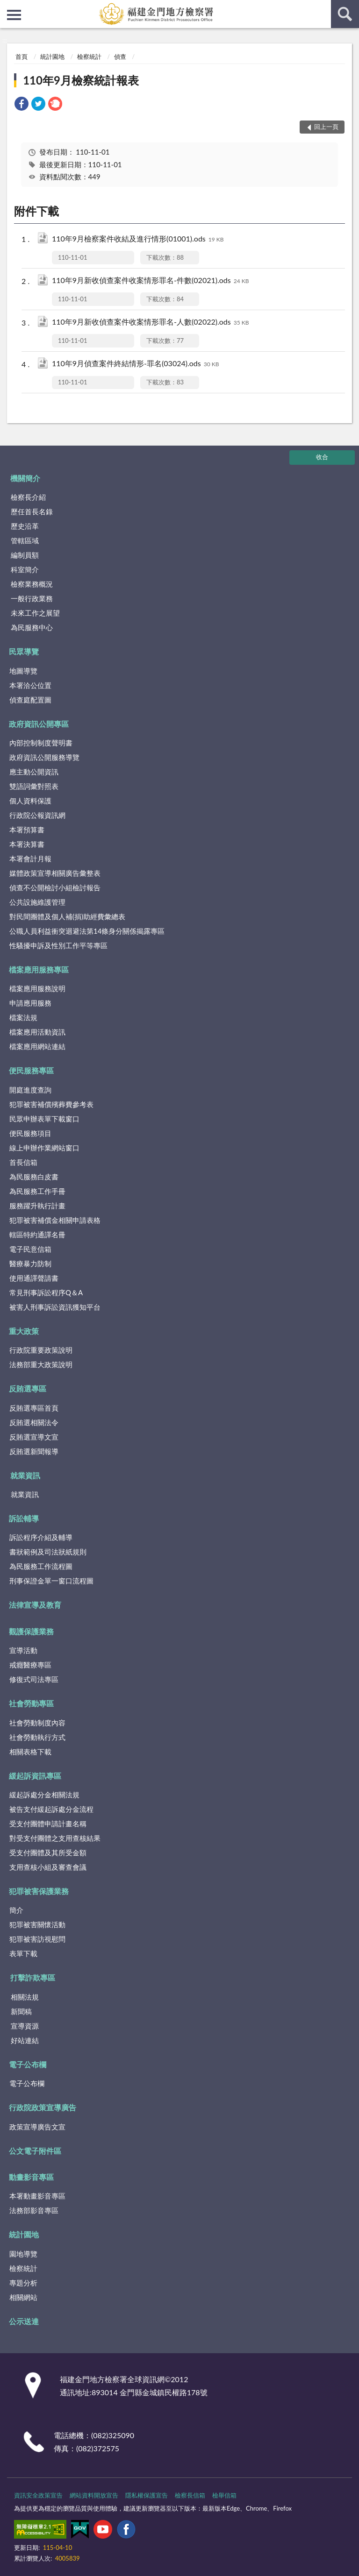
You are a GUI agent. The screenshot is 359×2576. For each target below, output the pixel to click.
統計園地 (52, 56)
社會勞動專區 (31, 1703)
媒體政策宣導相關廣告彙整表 (55, 873)
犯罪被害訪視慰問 (37, 1939)
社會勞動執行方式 (37, 1737)
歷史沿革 (25, 526)
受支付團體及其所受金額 (47, 1852)
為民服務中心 (32, 627)
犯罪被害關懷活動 (37, 1924)
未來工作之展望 (35, 613)
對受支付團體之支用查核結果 (55, 1838)
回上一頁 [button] (326, 126)
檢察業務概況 (32, 584)
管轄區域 (25, 540)
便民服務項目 (30, 1133)
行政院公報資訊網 (37, 815)
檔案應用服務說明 (37, 988)
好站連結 (25, 2040)
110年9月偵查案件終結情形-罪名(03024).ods (135, 364)
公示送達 (24, 2321)
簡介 (16, 1910)
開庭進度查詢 (30, 1090)
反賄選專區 (27, 1388)
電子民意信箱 (30, 1249)
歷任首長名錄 (32, 511)
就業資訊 (25, 1475)
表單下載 (23, 1953)
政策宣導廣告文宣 (37, 2126)
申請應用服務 (30, 1003)
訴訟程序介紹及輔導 (40, 1537)
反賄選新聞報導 (33, 1451)
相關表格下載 (30, 1751)
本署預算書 (26, 829)
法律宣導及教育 (35, 1604)
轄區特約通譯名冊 (37, 1234)
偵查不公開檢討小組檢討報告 (55, 887)
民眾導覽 (24, 651)
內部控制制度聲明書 (40, 742)
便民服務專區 (31, 1070)
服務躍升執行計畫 (37, 1205)
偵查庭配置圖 (30, 699)
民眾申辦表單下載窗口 (44, 1118)
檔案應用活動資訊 (37, 1032)
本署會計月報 (30, 858)
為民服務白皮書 (33, 1176)
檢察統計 (89, 56)
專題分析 (23, 2282)
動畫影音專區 (31, 2176)
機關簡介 (25, 478)
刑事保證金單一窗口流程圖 (51, 1580)
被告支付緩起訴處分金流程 (51, 1809)
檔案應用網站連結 (37, 1046)
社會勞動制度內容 (37, 1722)
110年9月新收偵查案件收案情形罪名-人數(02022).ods (150, 322)
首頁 (21, 56)
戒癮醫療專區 (30, 1665)
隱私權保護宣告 (146, 2495)
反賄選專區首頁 (33, 1408)
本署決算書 (26, 844)
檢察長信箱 (190, 2495)
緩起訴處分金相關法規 (44, 1794)
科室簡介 (25, 569)
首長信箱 (23, 1162)
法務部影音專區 (33, 2210)
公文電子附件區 (35, 2150)
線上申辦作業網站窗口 (44, 1147)
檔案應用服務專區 (39, 969)
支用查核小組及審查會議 (47, 1867)
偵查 (120, 56)
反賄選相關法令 (33, 1422)
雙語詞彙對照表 (33, 786)
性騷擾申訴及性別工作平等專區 (58, 945)
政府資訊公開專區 (39, 723)
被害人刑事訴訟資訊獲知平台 (55, 1307)
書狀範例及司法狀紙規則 (47, 1551)
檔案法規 (23, 1017)
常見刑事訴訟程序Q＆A (46, 1292)
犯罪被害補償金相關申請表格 (55, 1220)
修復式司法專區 (33, 1679)
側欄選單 (14, 15)
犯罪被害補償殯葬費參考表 (51, 1104)
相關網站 (23, 2297)
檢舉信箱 (224, 2495)
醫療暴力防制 (30, 1263)
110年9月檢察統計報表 (81, 80)
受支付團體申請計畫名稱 (47, 1823)
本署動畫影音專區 (37, 2196)
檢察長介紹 (28, 497)
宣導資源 (25, 2026)
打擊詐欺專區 (32, 1977)
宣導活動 (23, 1650)
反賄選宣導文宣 (33, 1437)
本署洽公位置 (30, 685)
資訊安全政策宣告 (38, 2495)
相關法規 (25, 1997)
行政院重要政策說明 (40, 1350)
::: (7, 7)
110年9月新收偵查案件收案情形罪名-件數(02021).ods (150, 281)
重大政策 (24, 1331)
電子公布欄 (27, 2064)
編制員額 (25, 555)
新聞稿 (21, 2011)
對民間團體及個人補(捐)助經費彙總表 (67, 916)
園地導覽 (23, 2254)
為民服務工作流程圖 (40, 1566)
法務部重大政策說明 (40, 1364)
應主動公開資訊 (33, 771)
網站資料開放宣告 (94, 2495)
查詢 (345, 14)
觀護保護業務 (31, 1631)
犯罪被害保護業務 (39, 1891)
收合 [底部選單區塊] (322, 457)
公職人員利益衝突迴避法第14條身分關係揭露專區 (87, 931)
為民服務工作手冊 (37, 1191)
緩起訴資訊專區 (35, 1775)
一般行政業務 (32, 598)
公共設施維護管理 (37, 902)
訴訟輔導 (24, 1518)
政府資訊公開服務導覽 (44, 757)
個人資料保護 (30, 800)
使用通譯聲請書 (33, 1278)
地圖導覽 (23, 671)
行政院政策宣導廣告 (42, 2107)
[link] (21, 105)
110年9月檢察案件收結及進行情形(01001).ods (138, 239)
